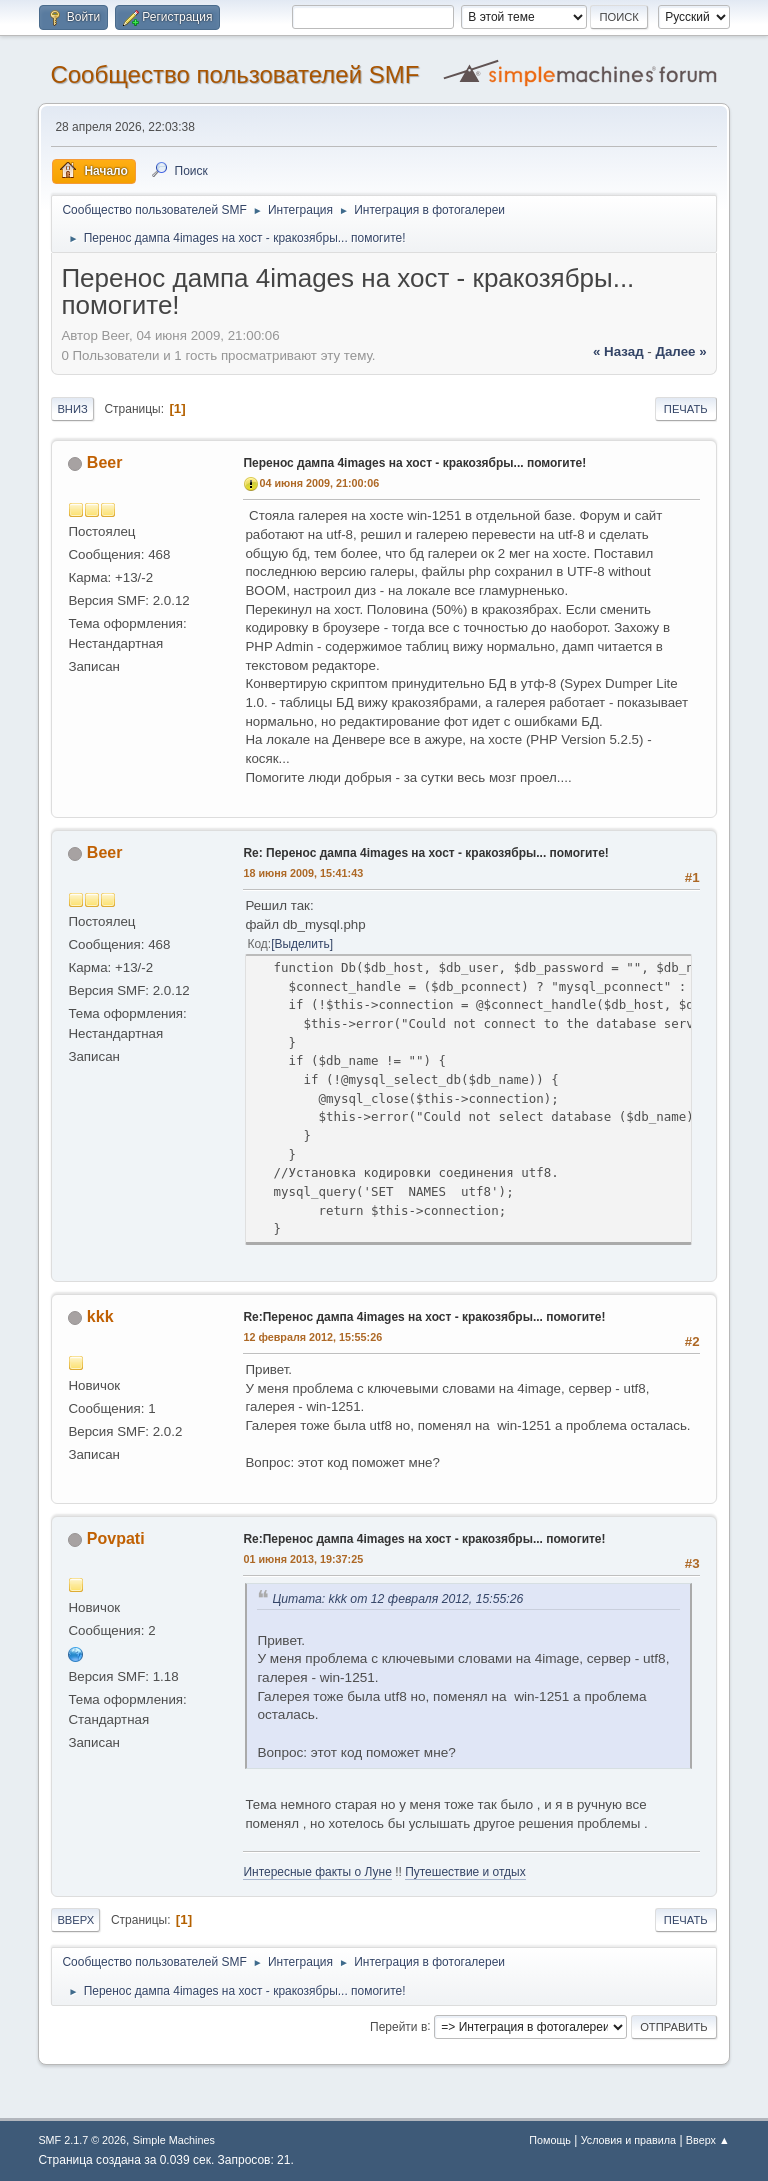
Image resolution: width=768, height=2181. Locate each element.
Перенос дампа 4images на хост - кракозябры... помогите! (414, 463)
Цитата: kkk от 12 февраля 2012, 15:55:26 (397, 1599)
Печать (686, 409)
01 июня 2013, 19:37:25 (303, 1559)
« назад (618, 351)
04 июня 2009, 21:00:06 (319, 483)
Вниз (72, 409)
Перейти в (398, 2026)
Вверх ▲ (708, 2140)
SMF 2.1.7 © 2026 (82, 2140)
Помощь (550, 2140)
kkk (100, 1316)
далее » (680, 351)
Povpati (116, 1538)
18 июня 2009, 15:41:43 (303, 873)
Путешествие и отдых (465, 1872)
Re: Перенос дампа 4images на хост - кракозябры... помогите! (425, 853)
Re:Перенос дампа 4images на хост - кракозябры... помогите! (424, 1317)
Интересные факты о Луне (317, 1872)
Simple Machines (174, 2140)
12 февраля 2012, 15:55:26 (312, 1337)
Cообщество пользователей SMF (234, 74)
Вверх (75, 1920)
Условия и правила (628, 2140)
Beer (105, 462)
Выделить (301, 944)
